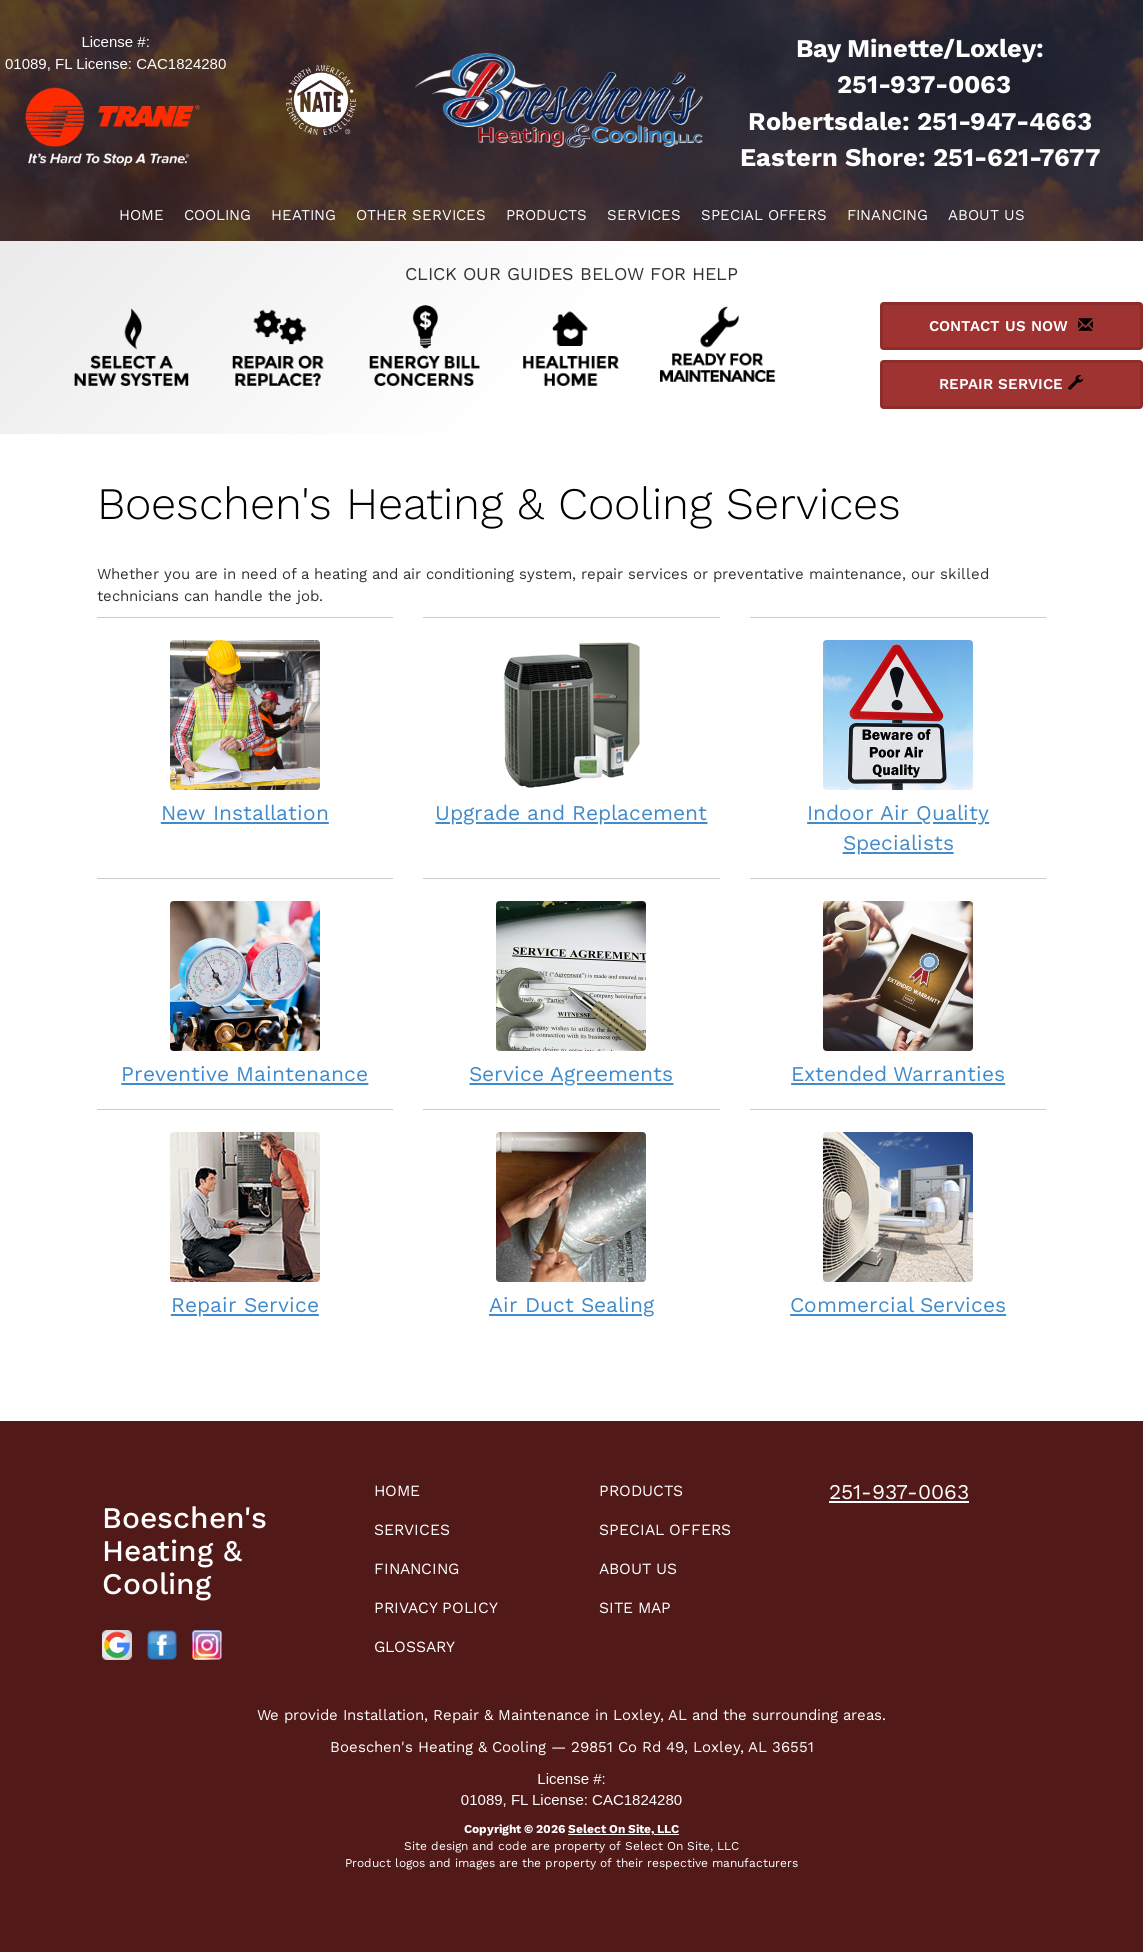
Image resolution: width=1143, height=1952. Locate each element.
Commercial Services (898, 1223)
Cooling (217, 215)
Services (644, 215)
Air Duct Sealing (571, 1223)
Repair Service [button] (1011, 384)
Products (546, 215)
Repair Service (245, 1223)
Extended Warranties (898, 992)
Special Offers (764, 215)
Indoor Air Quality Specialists (898, 746)
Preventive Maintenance (245, 992)
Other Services (421, 215)
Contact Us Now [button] (1011, 326)
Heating (303, 215)
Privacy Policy (444, 1614)
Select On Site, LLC (623, 1829)
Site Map (640, 1614)
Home (141, 215)
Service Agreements (571, 992)
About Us (986, 215)
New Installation (245, 731)
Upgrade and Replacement (571, 731)
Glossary (421, 1655)
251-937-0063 (899, 1491)
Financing (887, 215)
